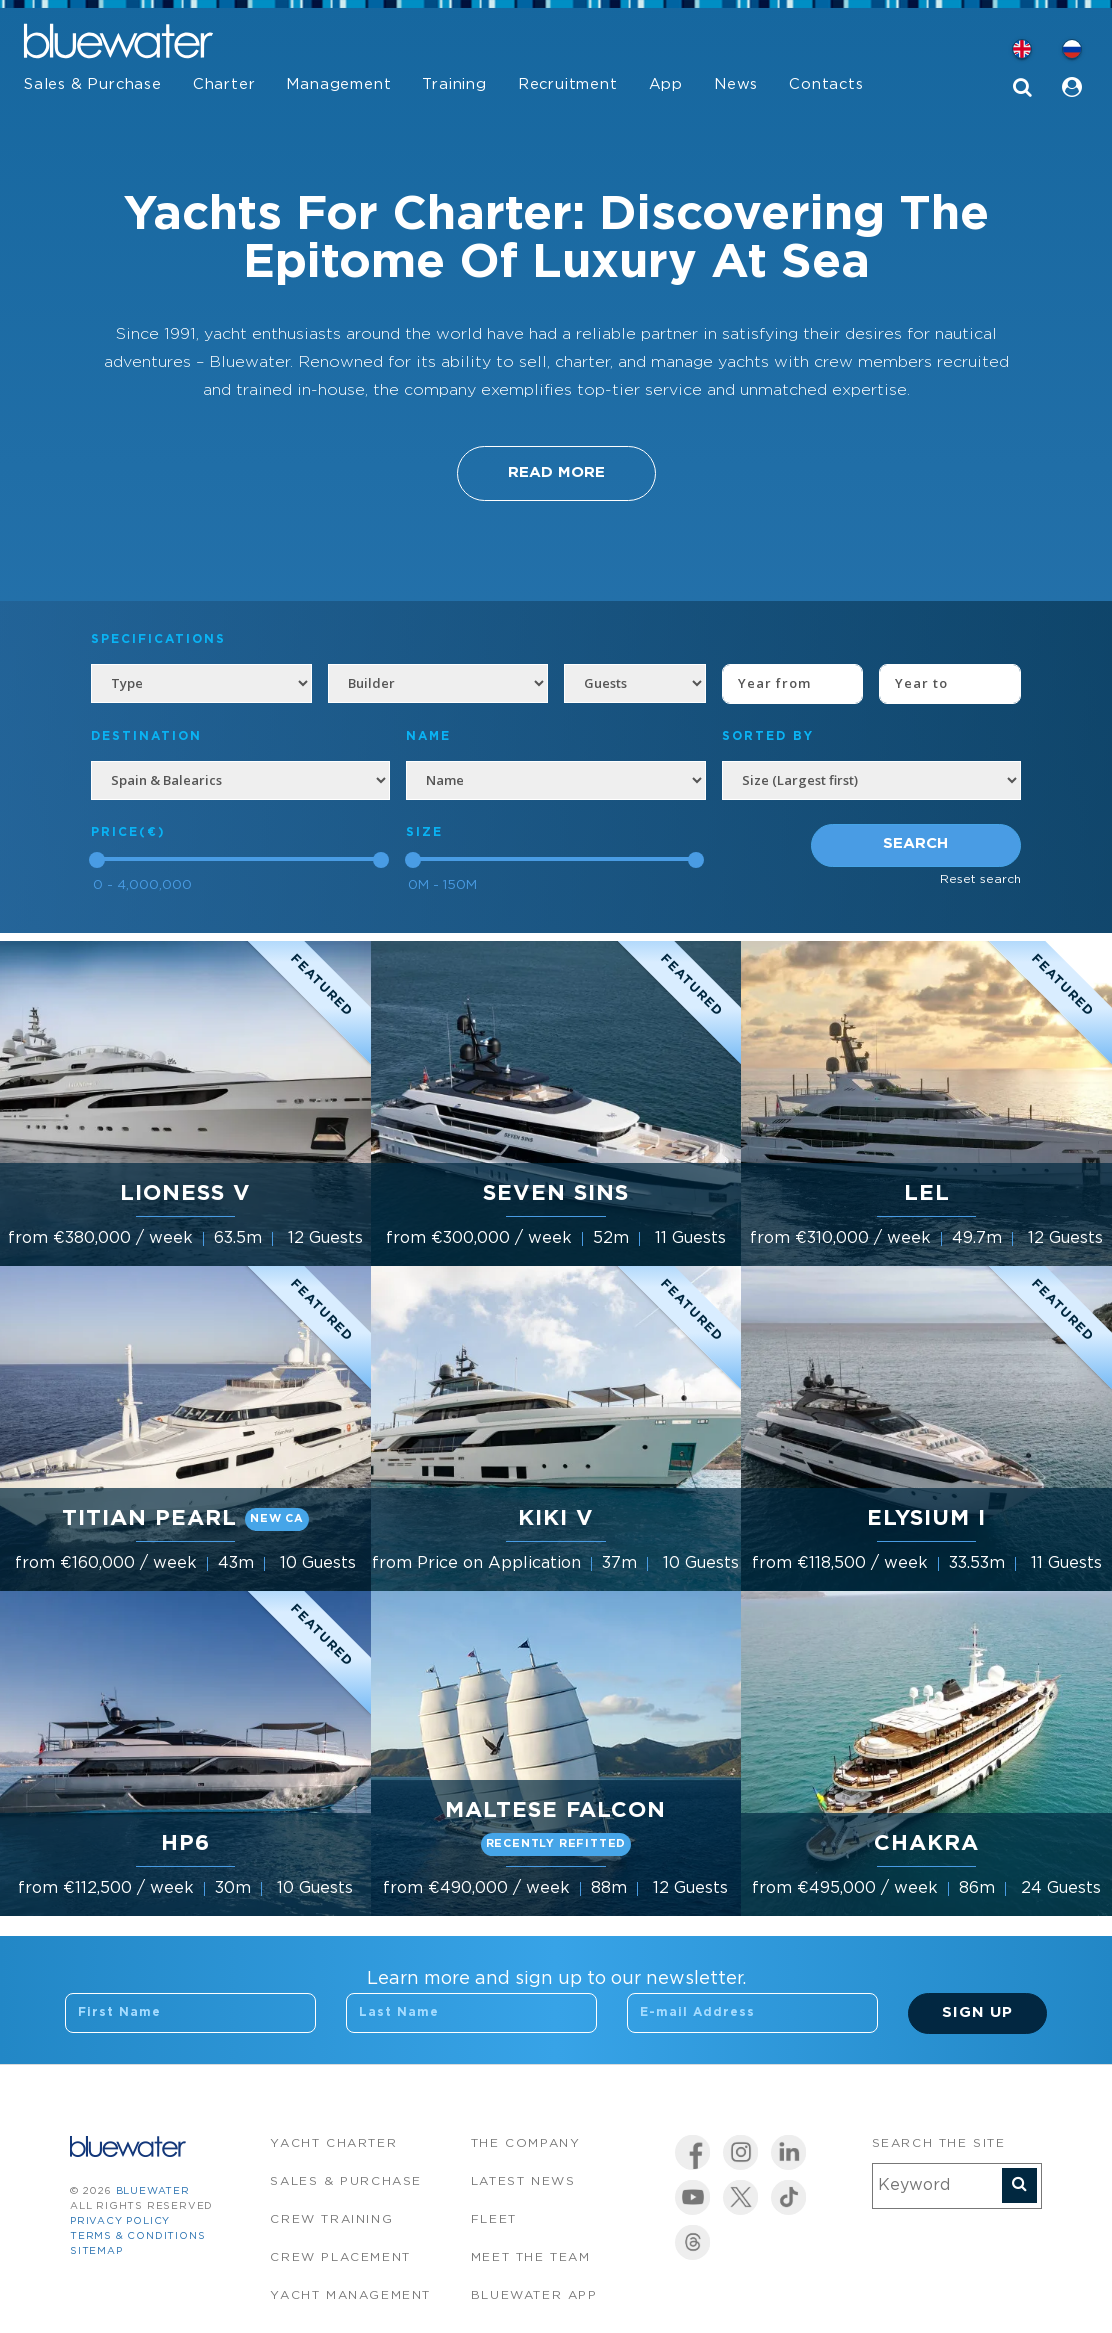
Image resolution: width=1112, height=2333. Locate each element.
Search (915, 843)
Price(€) (128, 832)
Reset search (980, 879)
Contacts (826, 84)
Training (454, 84)
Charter (224, 84)
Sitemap (96, 2251)
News (736, 84)
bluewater (153, 2191)
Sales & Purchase (93, 84)
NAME (428, 736)
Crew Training (331, 2219)
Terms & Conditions (137, 2236)
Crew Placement (340, 2257)
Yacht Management (350, 2295)
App (666, 84)
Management (338, 84)
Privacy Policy (120, 2221)
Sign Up (977, 2012)
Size (424, 832)
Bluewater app (534, 2295)
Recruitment (568, 84)
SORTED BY (768, 736)
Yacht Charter (333, 2143)
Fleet (494, 2219)
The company (526, 2143)
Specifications (158, 639)
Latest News (523, 2181)
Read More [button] (556, 472)
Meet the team (531, 2257)
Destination (146, 736)
